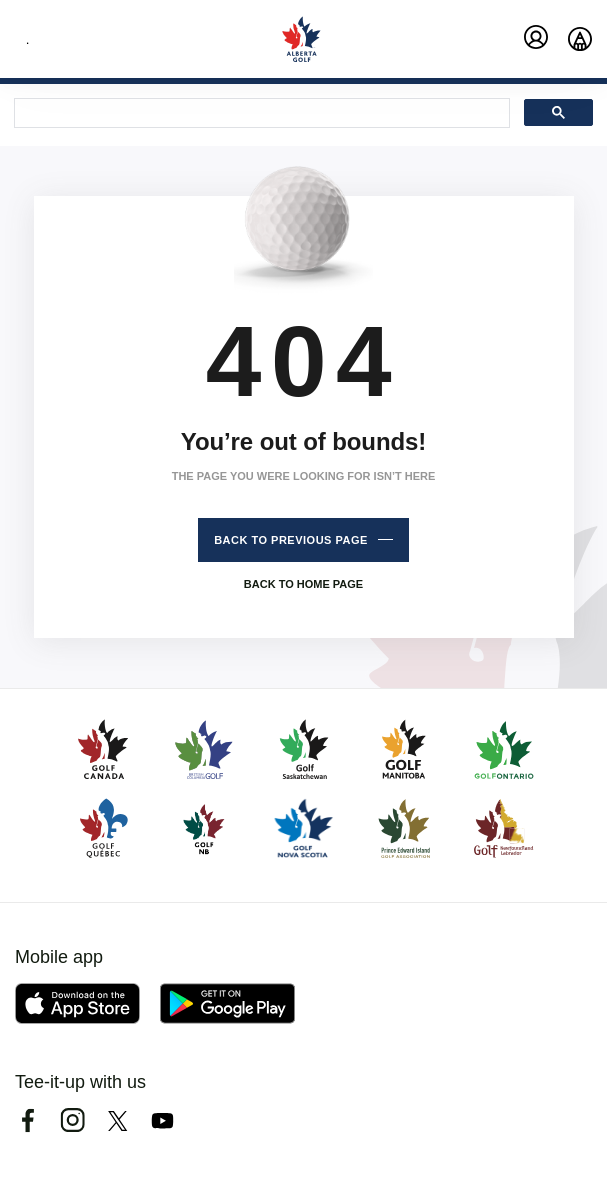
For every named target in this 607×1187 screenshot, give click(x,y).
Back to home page (303, 584)
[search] (260, 114)
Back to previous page (291, 540)
